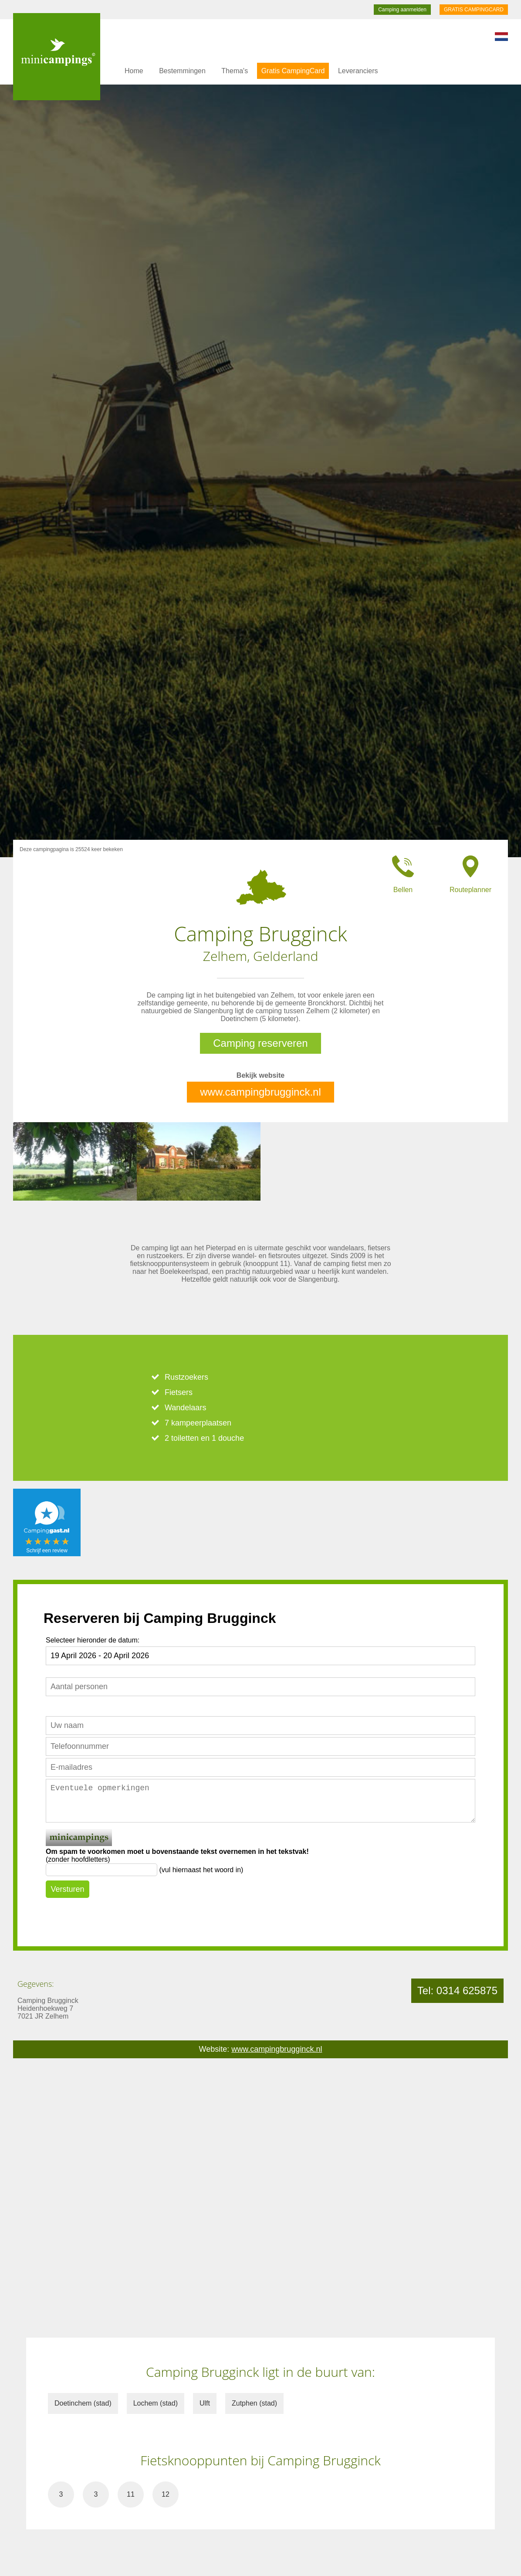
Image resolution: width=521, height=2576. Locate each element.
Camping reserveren (260, 1043)
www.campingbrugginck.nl (260, 1092)
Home (134, 71)
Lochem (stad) (155, 2403)
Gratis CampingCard (293, 71)
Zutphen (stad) (254, 2403)
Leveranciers (358, 71)
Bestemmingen (182, 71)
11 (131, 2494)
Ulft (205, 2403)
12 (165, 2494)
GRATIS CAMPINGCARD (474, 10)
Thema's (234, 71)
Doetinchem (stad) (83, 2403)
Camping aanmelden (402, 10)
